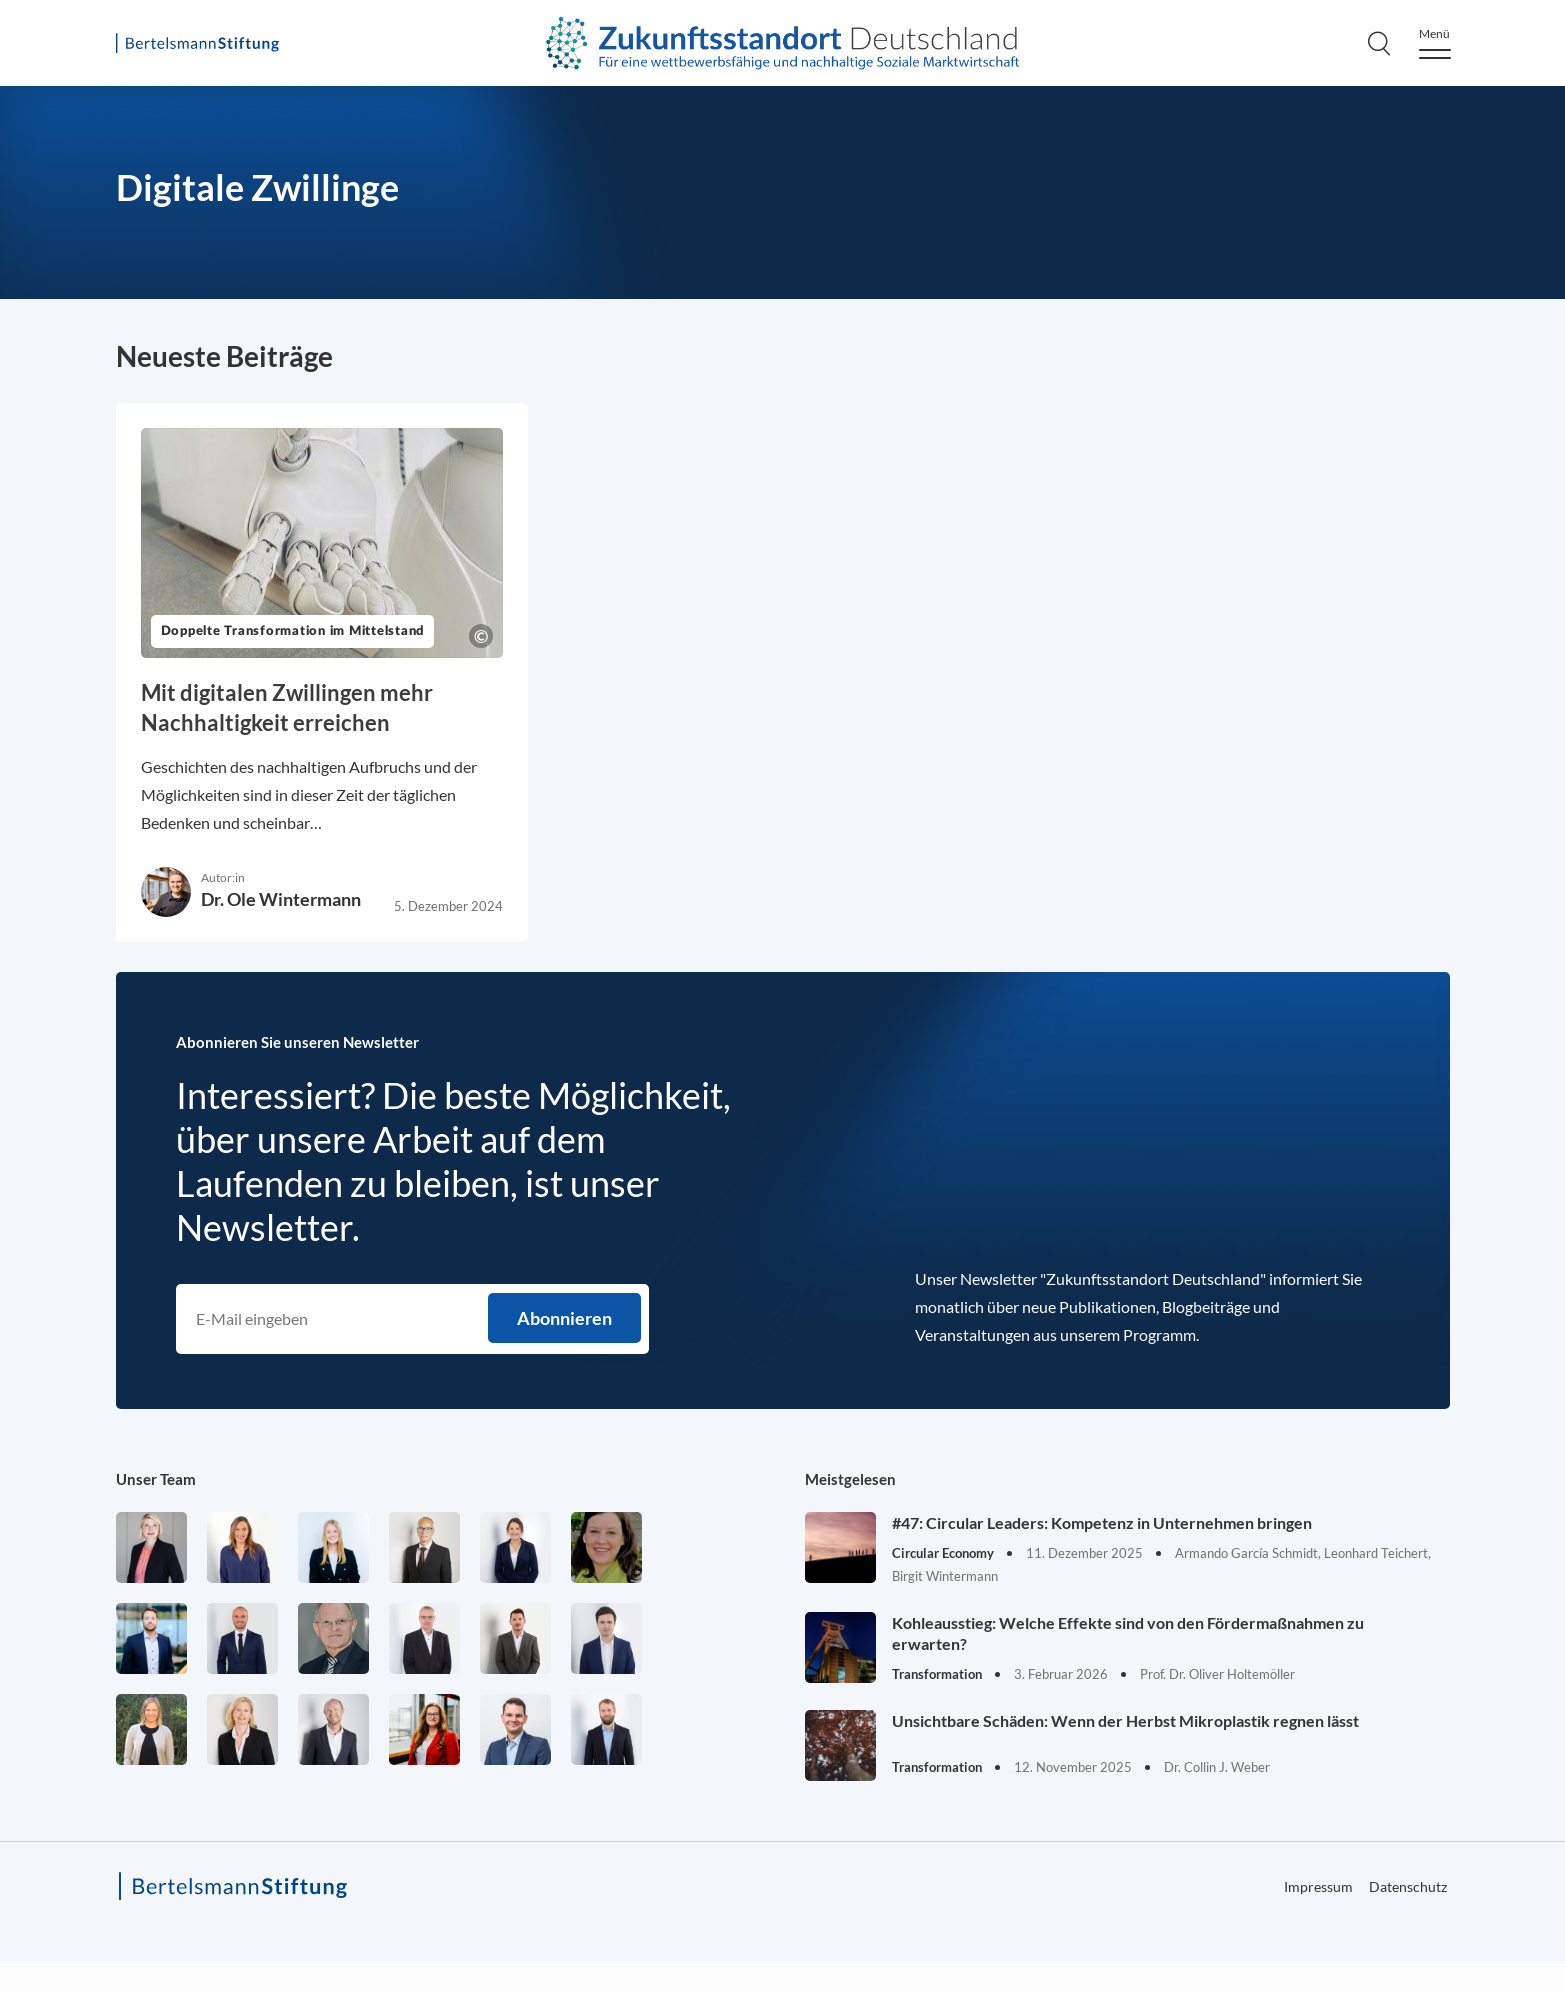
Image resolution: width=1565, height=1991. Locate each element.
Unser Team (156, 1479)
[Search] (1379, 43)
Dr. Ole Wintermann (281, 899)
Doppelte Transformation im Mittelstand (293, 631)
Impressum (1318, 1886)
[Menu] (1435, 43)
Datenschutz (1408, 1886)
